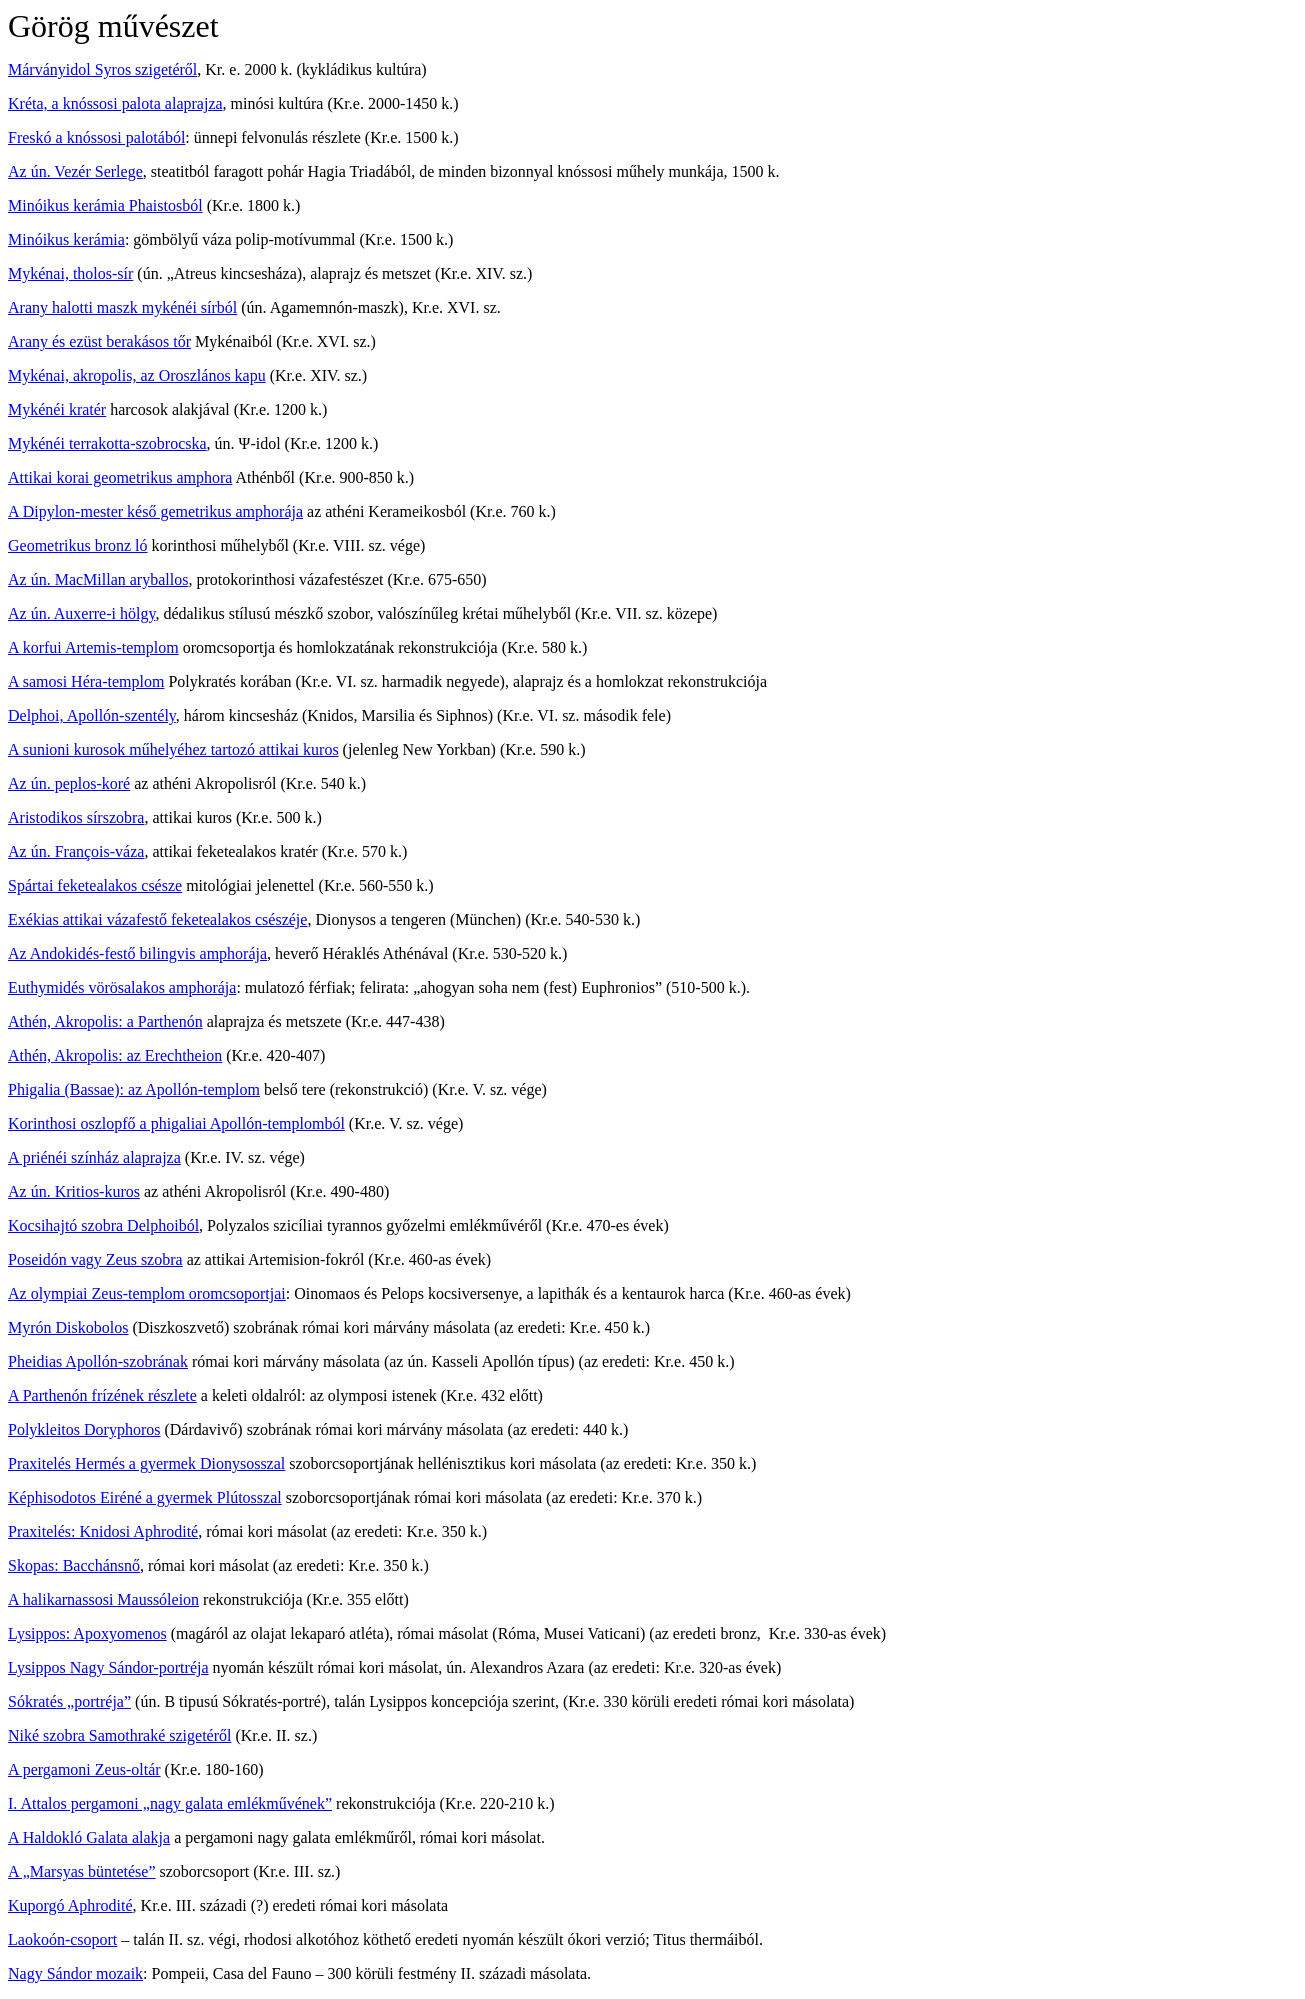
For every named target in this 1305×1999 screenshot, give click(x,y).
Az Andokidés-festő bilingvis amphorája (137, 953)
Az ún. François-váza (76, 851)
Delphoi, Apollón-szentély (92, 715)
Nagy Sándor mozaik (75, 1973)
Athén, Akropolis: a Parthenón (105, 1021)
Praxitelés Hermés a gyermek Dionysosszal (146, 1463)
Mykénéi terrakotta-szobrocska (107, 443)
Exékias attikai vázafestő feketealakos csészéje (157, 919)
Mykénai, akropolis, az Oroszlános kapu (137, 375)
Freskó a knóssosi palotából (96, 137)
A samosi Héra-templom (86, 681)
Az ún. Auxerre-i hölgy (81, 613)
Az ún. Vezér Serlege (75, 171)
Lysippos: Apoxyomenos (87, 1633)
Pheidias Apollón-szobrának (98, 1361)
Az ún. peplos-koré (69, 783)
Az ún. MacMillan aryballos (98, 579)
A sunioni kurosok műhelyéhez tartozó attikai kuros (173, 749)
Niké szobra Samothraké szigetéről (119, 1735)
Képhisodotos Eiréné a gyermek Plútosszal (145, 1497)
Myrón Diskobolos (68, 1327)
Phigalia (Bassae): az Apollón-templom (134, 1089)
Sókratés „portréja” (69, 1701)
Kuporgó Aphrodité (70, 1905)
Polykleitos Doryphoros (84, 1429)
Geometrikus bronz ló (78, 545)
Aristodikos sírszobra (76, 817)
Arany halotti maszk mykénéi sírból (122, 307)
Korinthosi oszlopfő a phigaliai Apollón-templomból (176, 1123)
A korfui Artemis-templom (93, 647)
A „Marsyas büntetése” (82, 1871)
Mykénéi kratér (57, 409)
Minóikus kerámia (66, 239)
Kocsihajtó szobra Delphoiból (103, 1225)
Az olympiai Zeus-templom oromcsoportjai (147, 1293)
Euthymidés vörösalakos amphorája (122, 987)
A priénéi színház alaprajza (94, 1157)
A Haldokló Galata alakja (89, 1837)
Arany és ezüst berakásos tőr (99, 341)
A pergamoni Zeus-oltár (84, 1769)
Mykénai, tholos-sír (70, 273)
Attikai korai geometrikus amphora (120, 477)
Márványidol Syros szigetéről (102, 69)
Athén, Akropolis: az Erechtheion (115, 1055)
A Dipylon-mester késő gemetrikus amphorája (155, 511)
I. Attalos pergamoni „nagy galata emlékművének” (170, 1803)
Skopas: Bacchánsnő (74, 1565)
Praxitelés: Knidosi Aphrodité (103, 1531)
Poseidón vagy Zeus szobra (95, 1259)
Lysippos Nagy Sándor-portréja (108, 1667)
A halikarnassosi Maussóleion (103, 1599)
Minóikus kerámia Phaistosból (105, 205)
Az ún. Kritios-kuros (74, 1191)
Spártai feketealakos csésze (95, 885)
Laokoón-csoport (62, 1939)
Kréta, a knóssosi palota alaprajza (115, 103)
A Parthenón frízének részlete (102, 1395)
